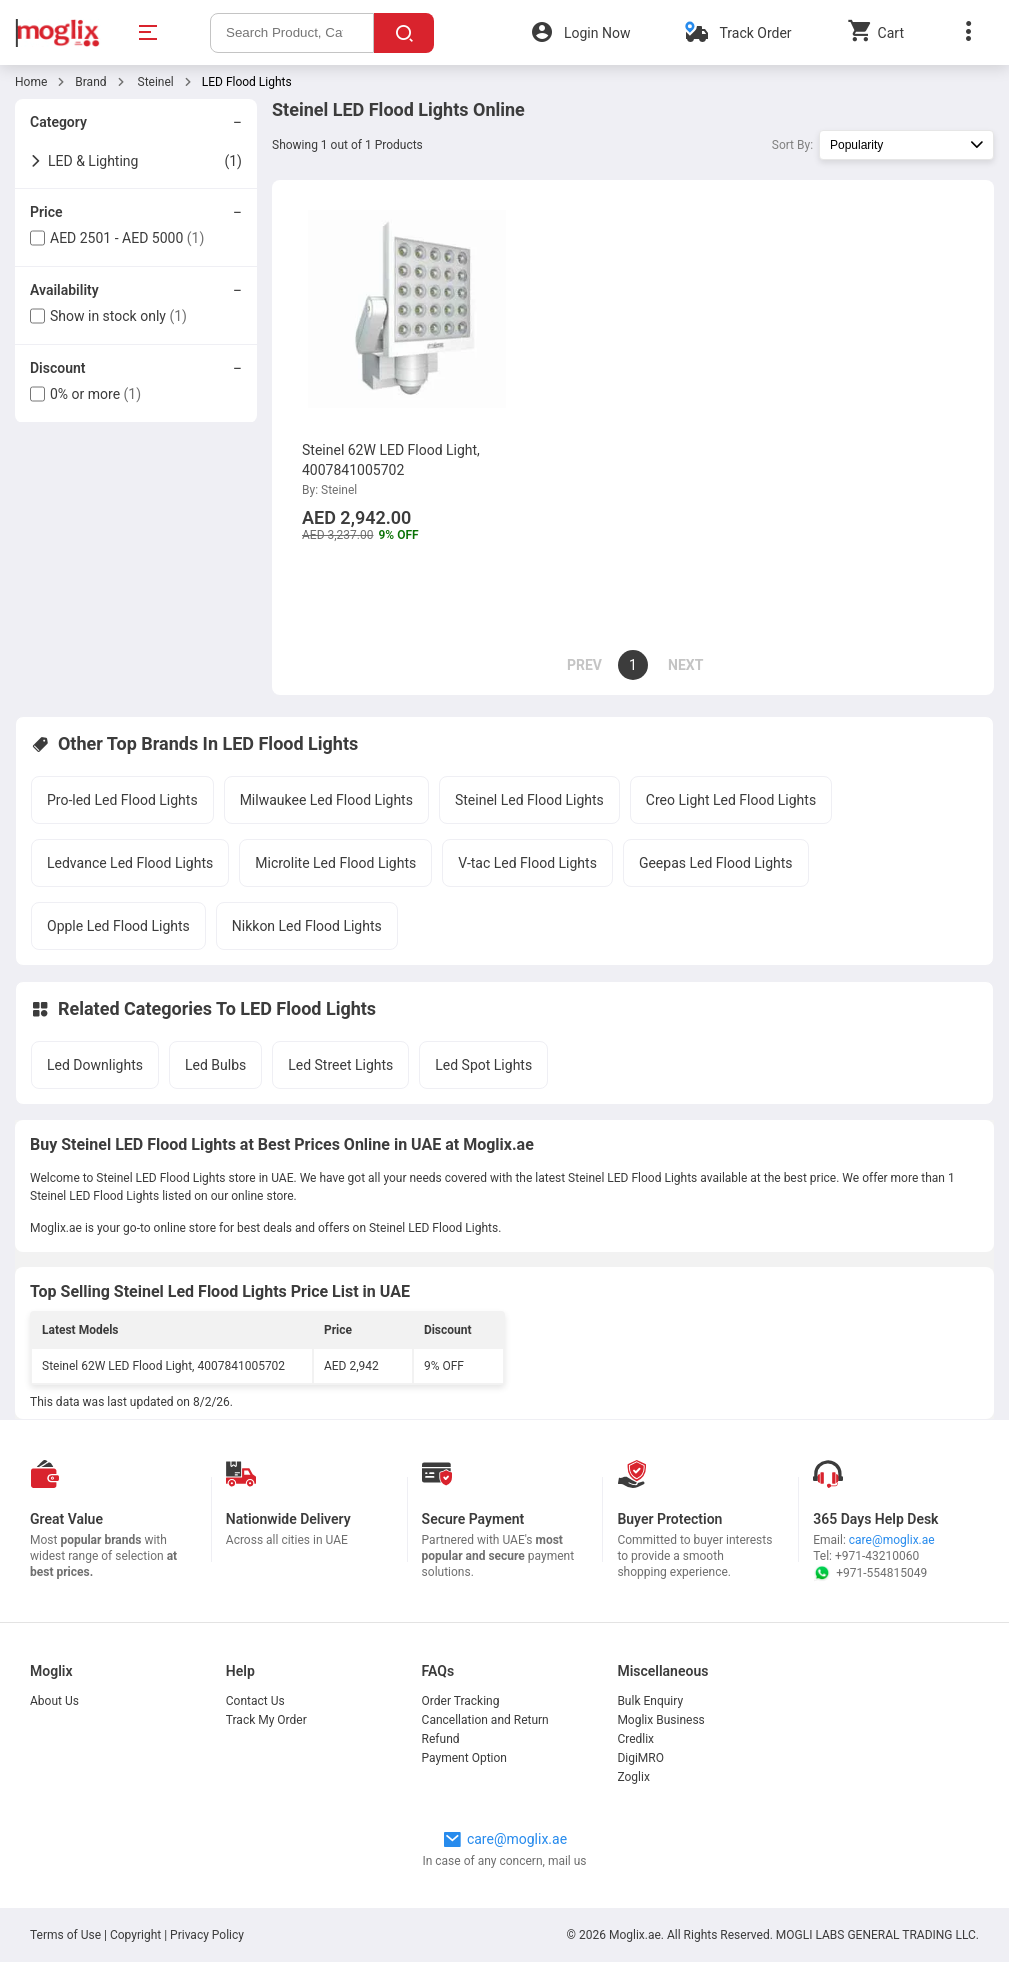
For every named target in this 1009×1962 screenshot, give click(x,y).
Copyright (135, 1935)
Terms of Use (67, 1935)
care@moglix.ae (892, 1540)
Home (31, 82)
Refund (441, 1739)
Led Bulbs (215, 1065)
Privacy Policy (207, 1935)
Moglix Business (660, 1720)
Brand (90, 82)
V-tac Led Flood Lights (527, 863)
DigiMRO (640, 1758)
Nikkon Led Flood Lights (307, 926)
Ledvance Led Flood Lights (130, 863)
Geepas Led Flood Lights (716, 863)
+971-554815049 (870, 1573)
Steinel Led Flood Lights (529, 800)
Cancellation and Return (485, 1720)
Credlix (635, 1739)
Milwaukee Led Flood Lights (326, 800)
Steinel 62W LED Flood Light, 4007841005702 (163, 1366)
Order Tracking (461, 1701)
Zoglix (633, 1777)
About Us (54, 1701)
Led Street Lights (340, 1065)
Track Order (755, 33)
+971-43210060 (877, 1556)
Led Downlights (95, 1065)
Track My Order (266, 1720)
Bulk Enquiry (650, 1701)
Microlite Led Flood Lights (335, 863)
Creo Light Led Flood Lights (731, 800)
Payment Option (464, 1758)
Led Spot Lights (483, 1065)
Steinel (154, 82)
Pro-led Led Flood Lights (122, 800)
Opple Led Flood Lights (118, 926)
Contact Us (255, 1701)
